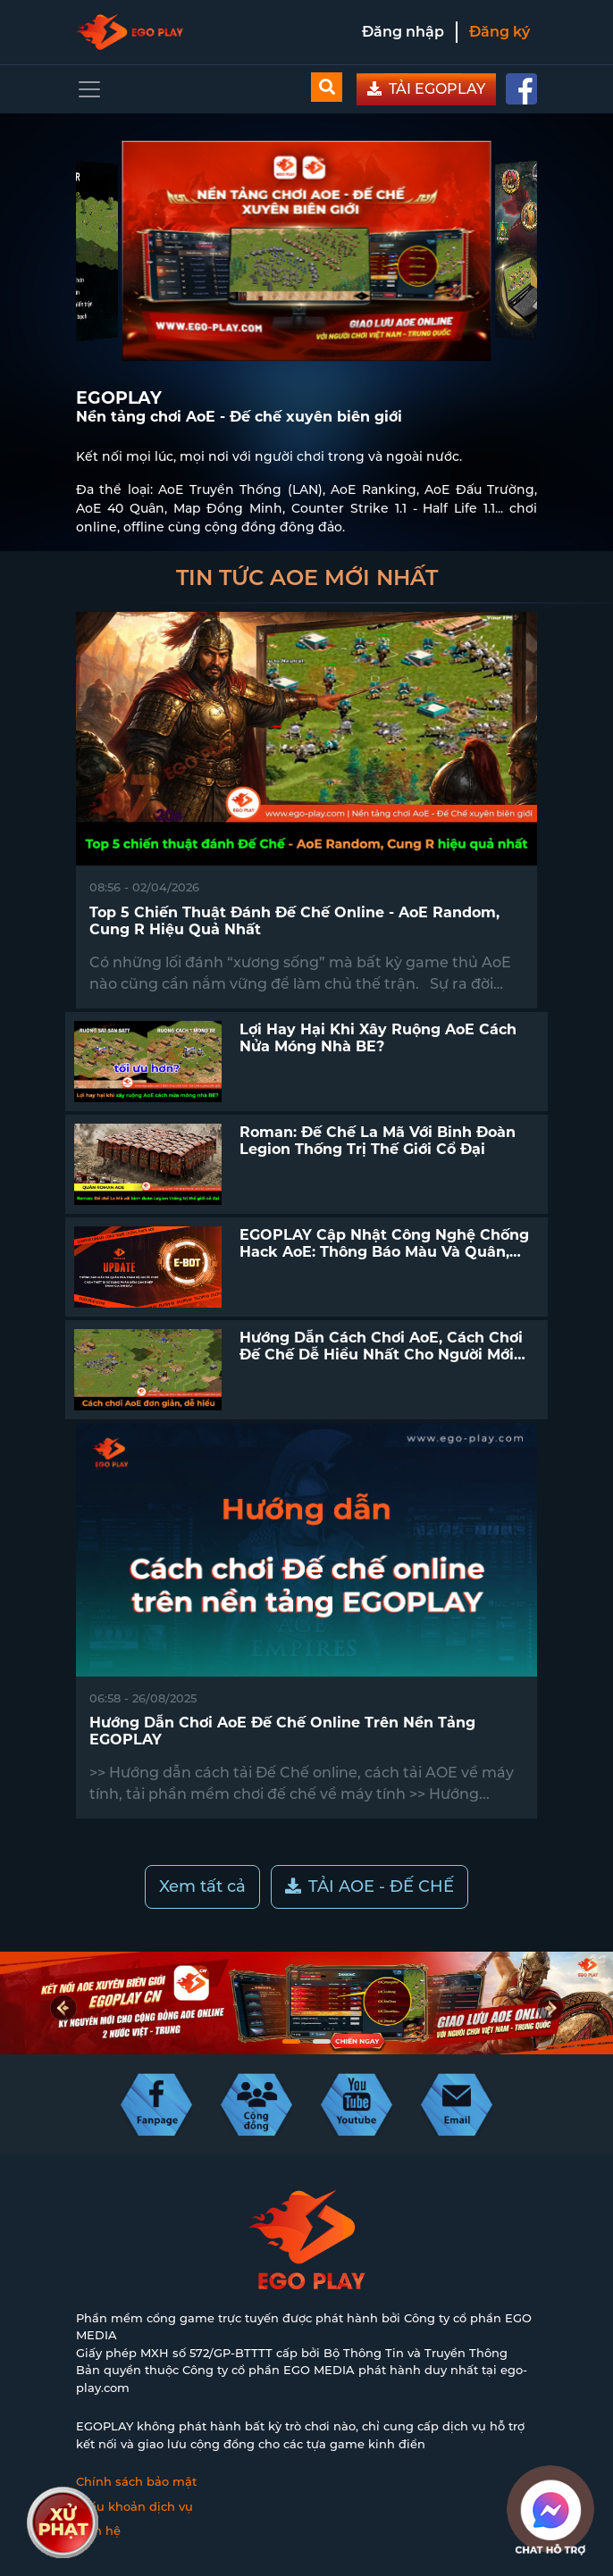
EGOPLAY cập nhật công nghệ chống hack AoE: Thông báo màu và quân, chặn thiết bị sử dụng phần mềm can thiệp (384, 1260)
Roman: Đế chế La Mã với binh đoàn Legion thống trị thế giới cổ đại (377, 1141)
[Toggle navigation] (89, 89)
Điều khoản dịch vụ (134, 2506)
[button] (291, 2041)
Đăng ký (499, 31)
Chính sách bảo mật (136, 2481)
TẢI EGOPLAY (426, 88)
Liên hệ (98, 2530)
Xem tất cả (202, 1886)
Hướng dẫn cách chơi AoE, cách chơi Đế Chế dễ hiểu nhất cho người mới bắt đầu (381, 1354)
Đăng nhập (403, 31)
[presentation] (62, 2008)
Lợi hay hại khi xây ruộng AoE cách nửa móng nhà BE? (377, 1038)
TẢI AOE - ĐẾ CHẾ (369, 1886)
